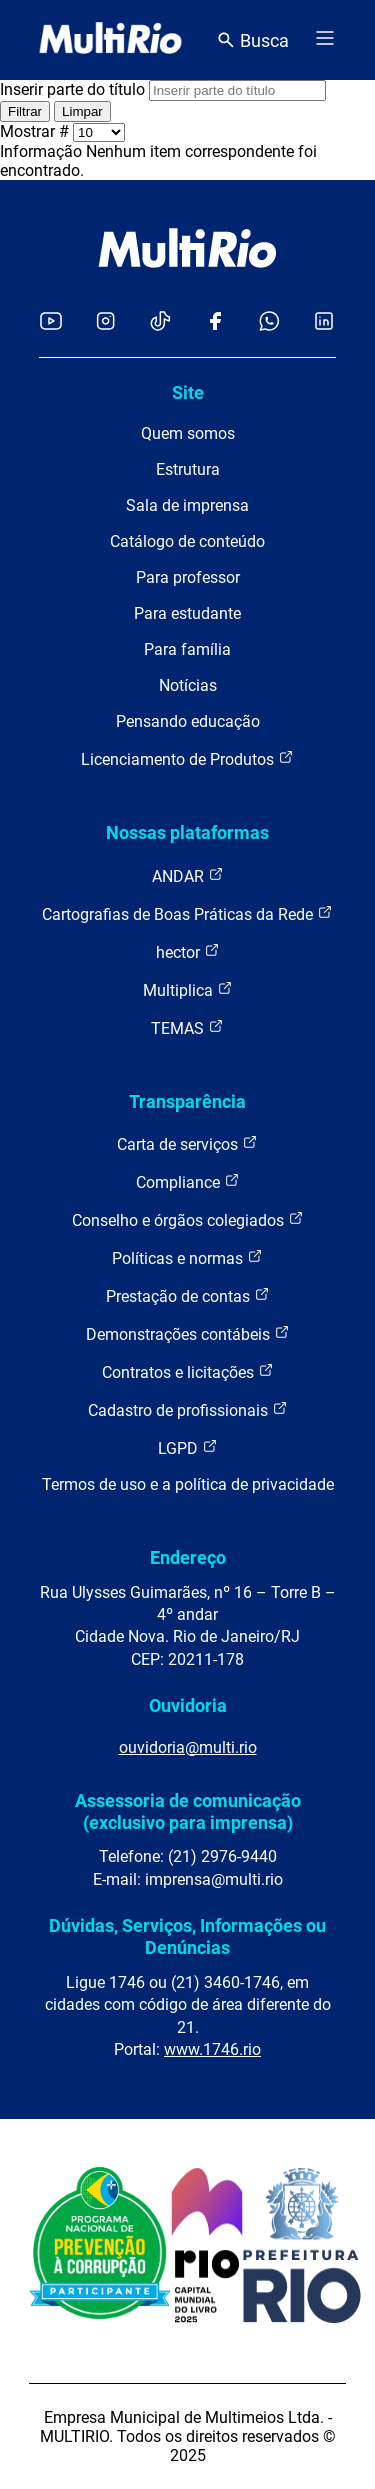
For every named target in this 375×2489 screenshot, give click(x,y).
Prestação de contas (188, 1295)
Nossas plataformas (187, 832)
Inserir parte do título (74, 89)
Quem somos (188, 433)
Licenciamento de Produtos (187, 758)
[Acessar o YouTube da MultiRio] (51, 322)
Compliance (188, 1181)
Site (188, 392)
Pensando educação (188, 721)
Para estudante (187, 613)
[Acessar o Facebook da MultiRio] (215, 322)
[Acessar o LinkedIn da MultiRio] (324, 322)
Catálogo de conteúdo (187, 541)
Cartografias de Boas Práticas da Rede (187, 913)
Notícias (188, 685)
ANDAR (188, 875)
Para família (187, 649)
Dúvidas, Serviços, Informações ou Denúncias (187, 1936)
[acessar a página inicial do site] (110, 40)
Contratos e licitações (188, 1371)
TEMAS (187, 1027)
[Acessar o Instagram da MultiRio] (105, 322)
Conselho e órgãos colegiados (188, 1219)
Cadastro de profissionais (188, 1409)
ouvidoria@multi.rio (188, 1747)
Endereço (188, 1557)
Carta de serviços (187, 1143)
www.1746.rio (212, 2049)
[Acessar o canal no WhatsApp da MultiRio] (269, 322)
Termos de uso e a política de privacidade (188, 1484)
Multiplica (188, 989)
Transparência (187, 1101)
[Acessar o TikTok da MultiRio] (160, 322)
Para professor (188, 577)
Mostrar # (36, 131)
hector (188, 951)
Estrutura (188, 469)
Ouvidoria (188, 1705)
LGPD (188, 1447)
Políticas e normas (187, 1257)
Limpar (82, 111)
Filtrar (25, 111)
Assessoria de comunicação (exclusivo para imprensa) (188, 1811)
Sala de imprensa (187, 505)
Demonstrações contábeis (188, 1333)
